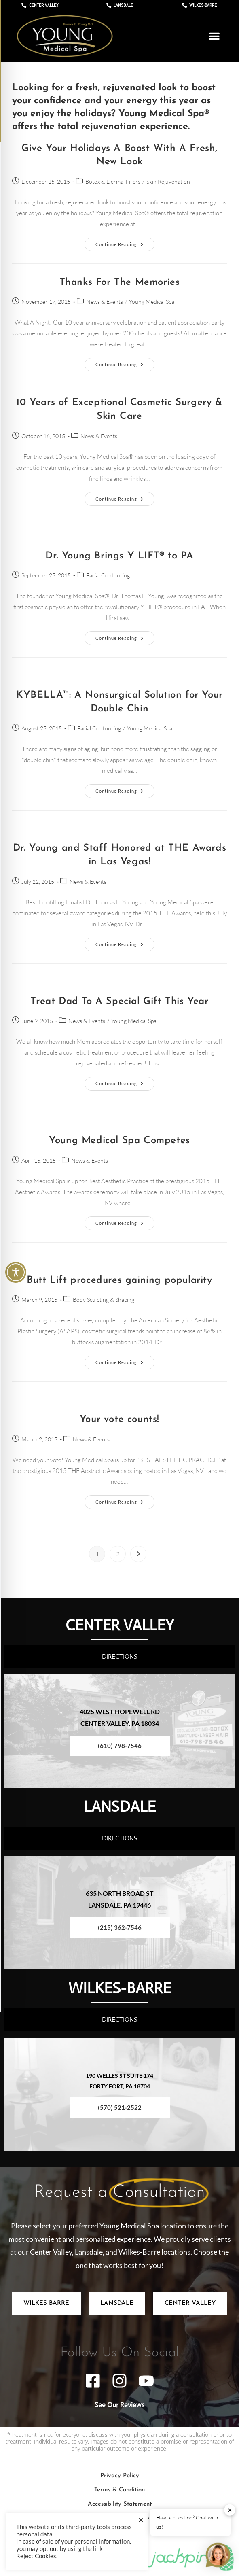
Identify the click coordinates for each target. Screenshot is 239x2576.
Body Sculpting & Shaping (103, 1299)
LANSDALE (119, 1805)
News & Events (104, 301)
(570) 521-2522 (120, 2107)
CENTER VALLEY (119, 1624)
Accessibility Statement (120, 2504)
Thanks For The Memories (119, 282)
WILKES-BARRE (119, 1987)
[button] (214, 36)
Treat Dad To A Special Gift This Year (119, 1001)
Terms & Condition (119, 2490)
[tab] (46, 2303)
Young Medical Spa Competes (119, 1141)
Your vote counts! (119, 1419)
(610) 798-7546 (120, 1745)
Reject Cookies (36, 2556)
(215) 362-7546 (120, 1927)
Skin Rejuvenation (168, 181)
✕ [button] (230, 2510)
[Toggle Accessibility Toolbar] (15, 1272)
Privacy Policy (119, 2476)
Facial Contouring (108, 575)
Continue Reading (124, 242)
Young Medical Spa (151, 301)
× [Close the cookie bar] (141, 2519)
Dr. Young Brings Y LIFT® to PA (119, 556)
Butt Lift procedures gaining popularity (119, 1280)
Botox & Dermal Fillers (112, 181)
